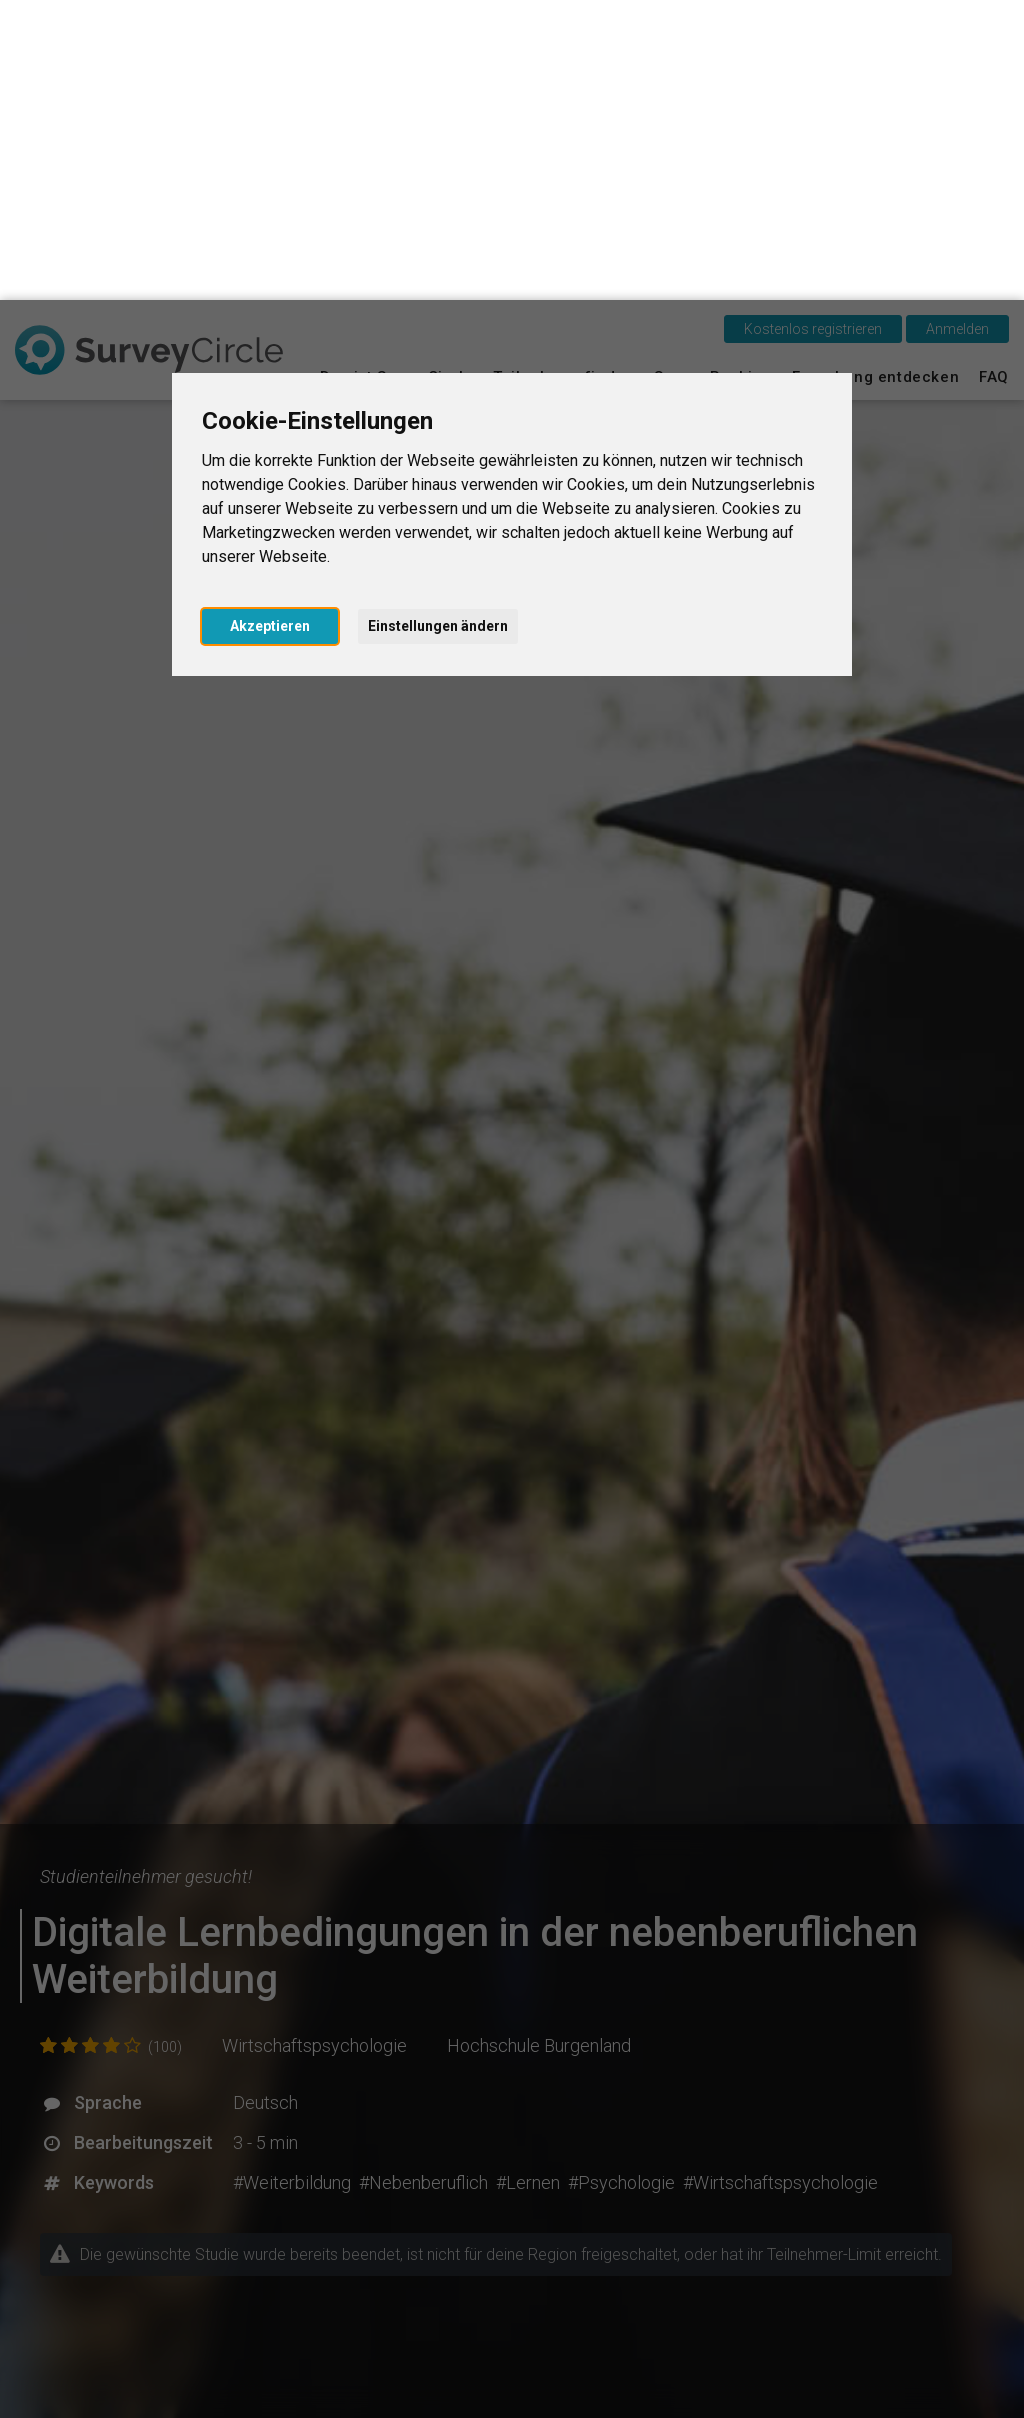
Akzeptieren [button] (270, 326)
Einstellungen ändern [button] (438, 326)
